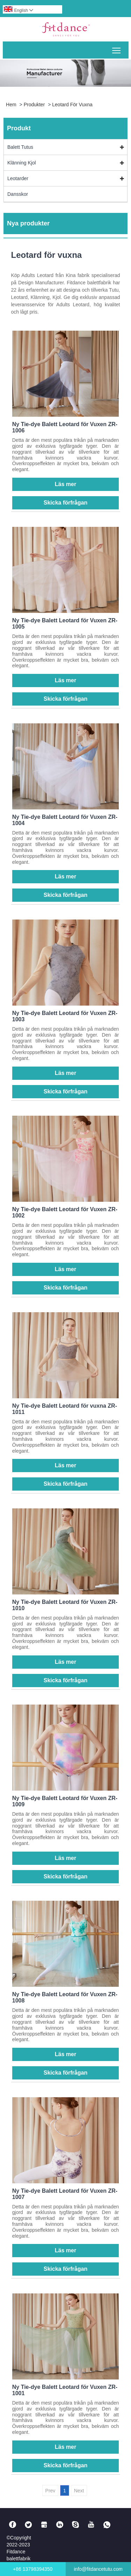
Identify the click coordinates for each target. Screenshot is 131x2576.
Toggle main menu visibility (117, 48)
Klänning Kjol (21, 163)
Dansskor (17, 194)
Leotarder (17, 178)
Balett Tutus (20, 147)
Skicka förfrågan (65, 503)
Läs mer (65, 484)
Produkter (34, 104)
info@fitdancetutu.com (98, 2569)
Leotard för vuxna (72, 104)
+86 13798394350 (32, 2569)
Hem (11, 104)
